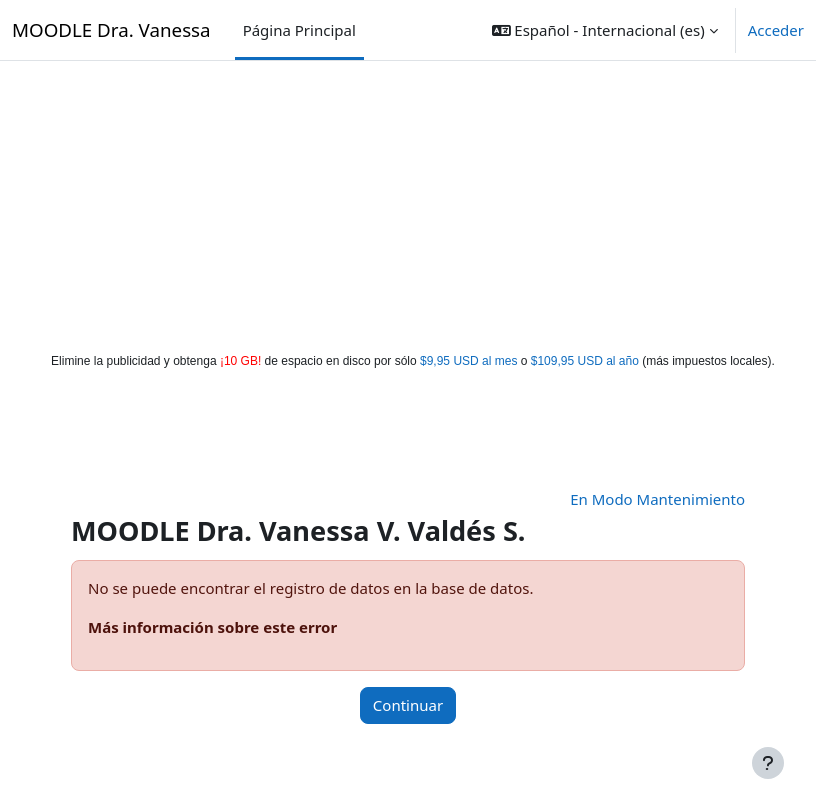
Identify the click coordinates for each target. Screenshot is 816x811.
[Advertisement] (408, 202)
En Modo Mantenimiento (657, 499)
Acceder (776, 30)
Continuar (408, 705)
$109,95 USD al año (585, 361)
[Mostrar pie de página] (768, 763)
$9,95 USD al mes (468, 361)
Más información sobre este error (212, 627)
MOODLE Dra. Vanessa (111, 29)
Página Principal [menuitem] (299, 30)
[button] (605, 30)
